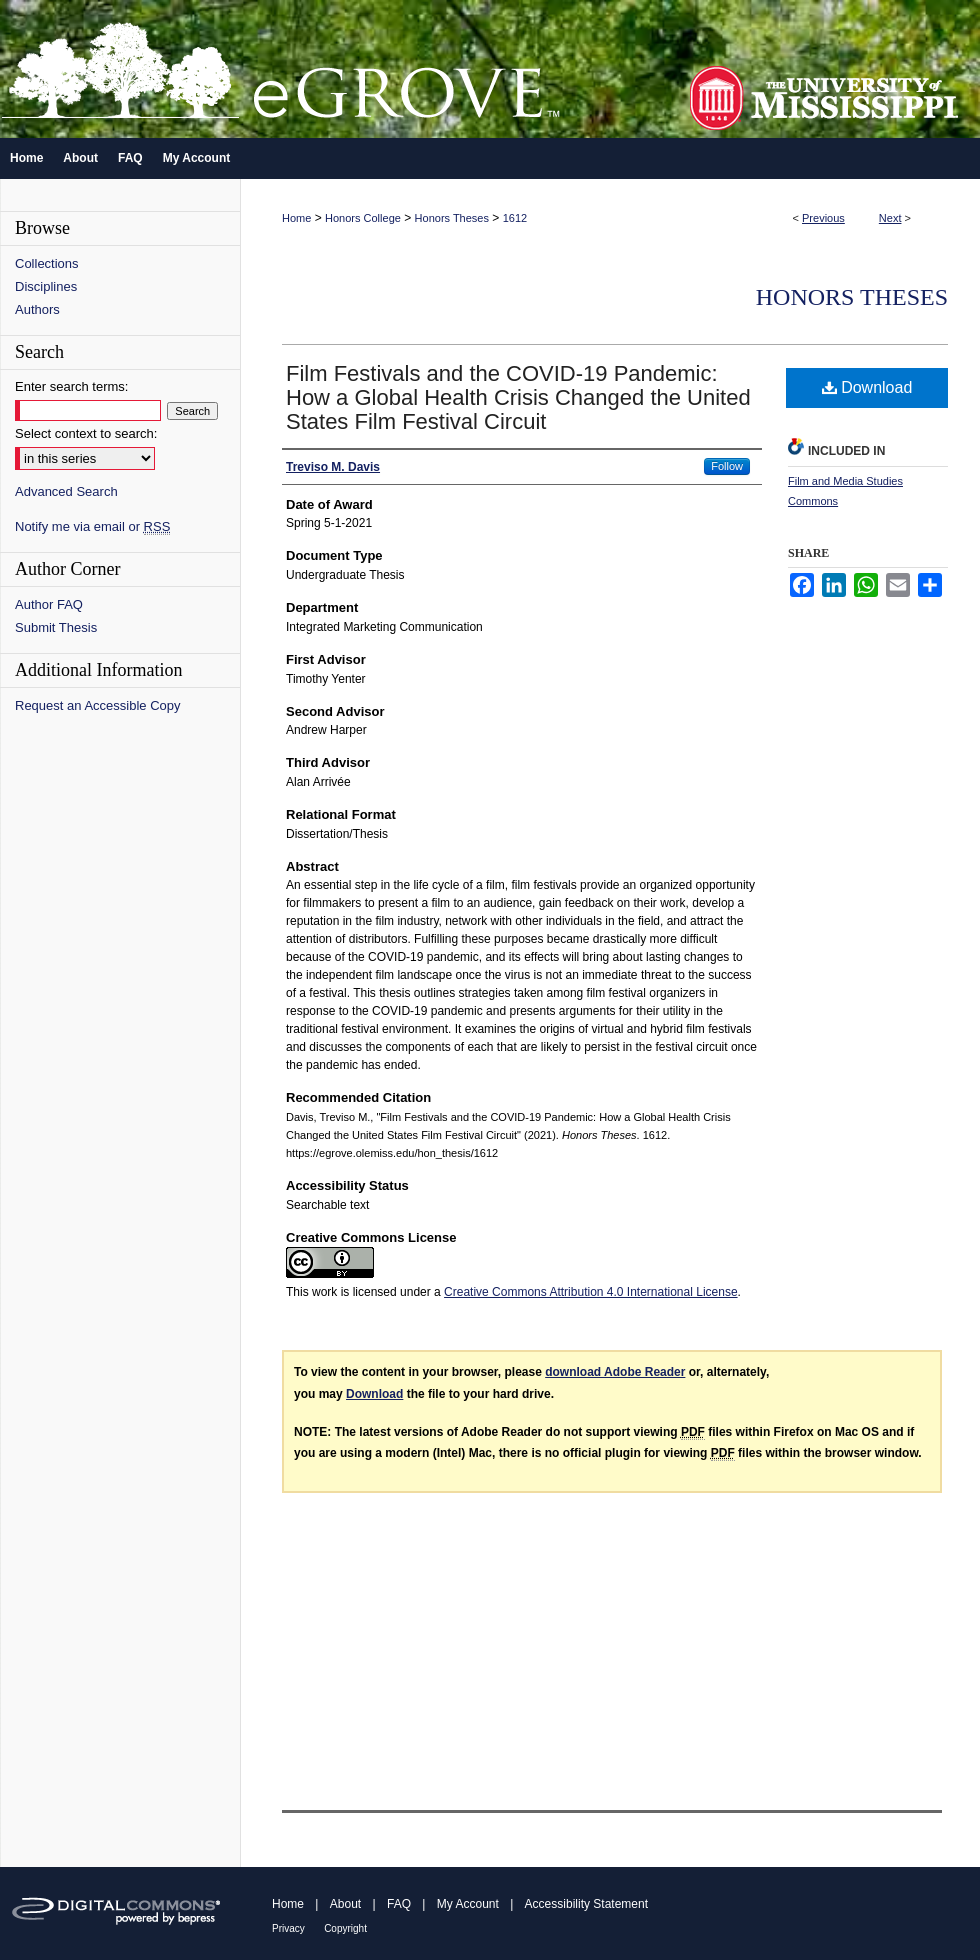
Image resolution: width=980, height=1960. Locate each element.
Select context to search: (86, 433)
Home (296, 218)
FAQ (399, 1904)
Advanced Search (66, 491)
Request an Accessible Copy (97, 705)
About (345, 1904)
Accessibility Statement (586, 1904)
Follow (727, 466)
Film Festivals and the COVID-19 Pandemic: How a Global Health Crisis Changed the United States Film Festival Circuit (518, 397)
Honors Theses (452, 218)
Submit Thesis (56, 627)
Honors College (363, 218)
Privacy (288, 1928)
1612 (515, 218)
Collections (47, 263)
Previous (823, 218)
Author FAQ (49, 604)
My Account (468, 1904)
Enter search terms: (71, 386)
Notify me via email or (92, 526)
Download (867, 387)
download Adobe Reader (615, 1372)
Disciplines (46, 286)
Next (890, 218)
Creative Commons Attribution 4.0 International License (591, 1292)
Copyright (345, 1928)
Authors (37, 309)
